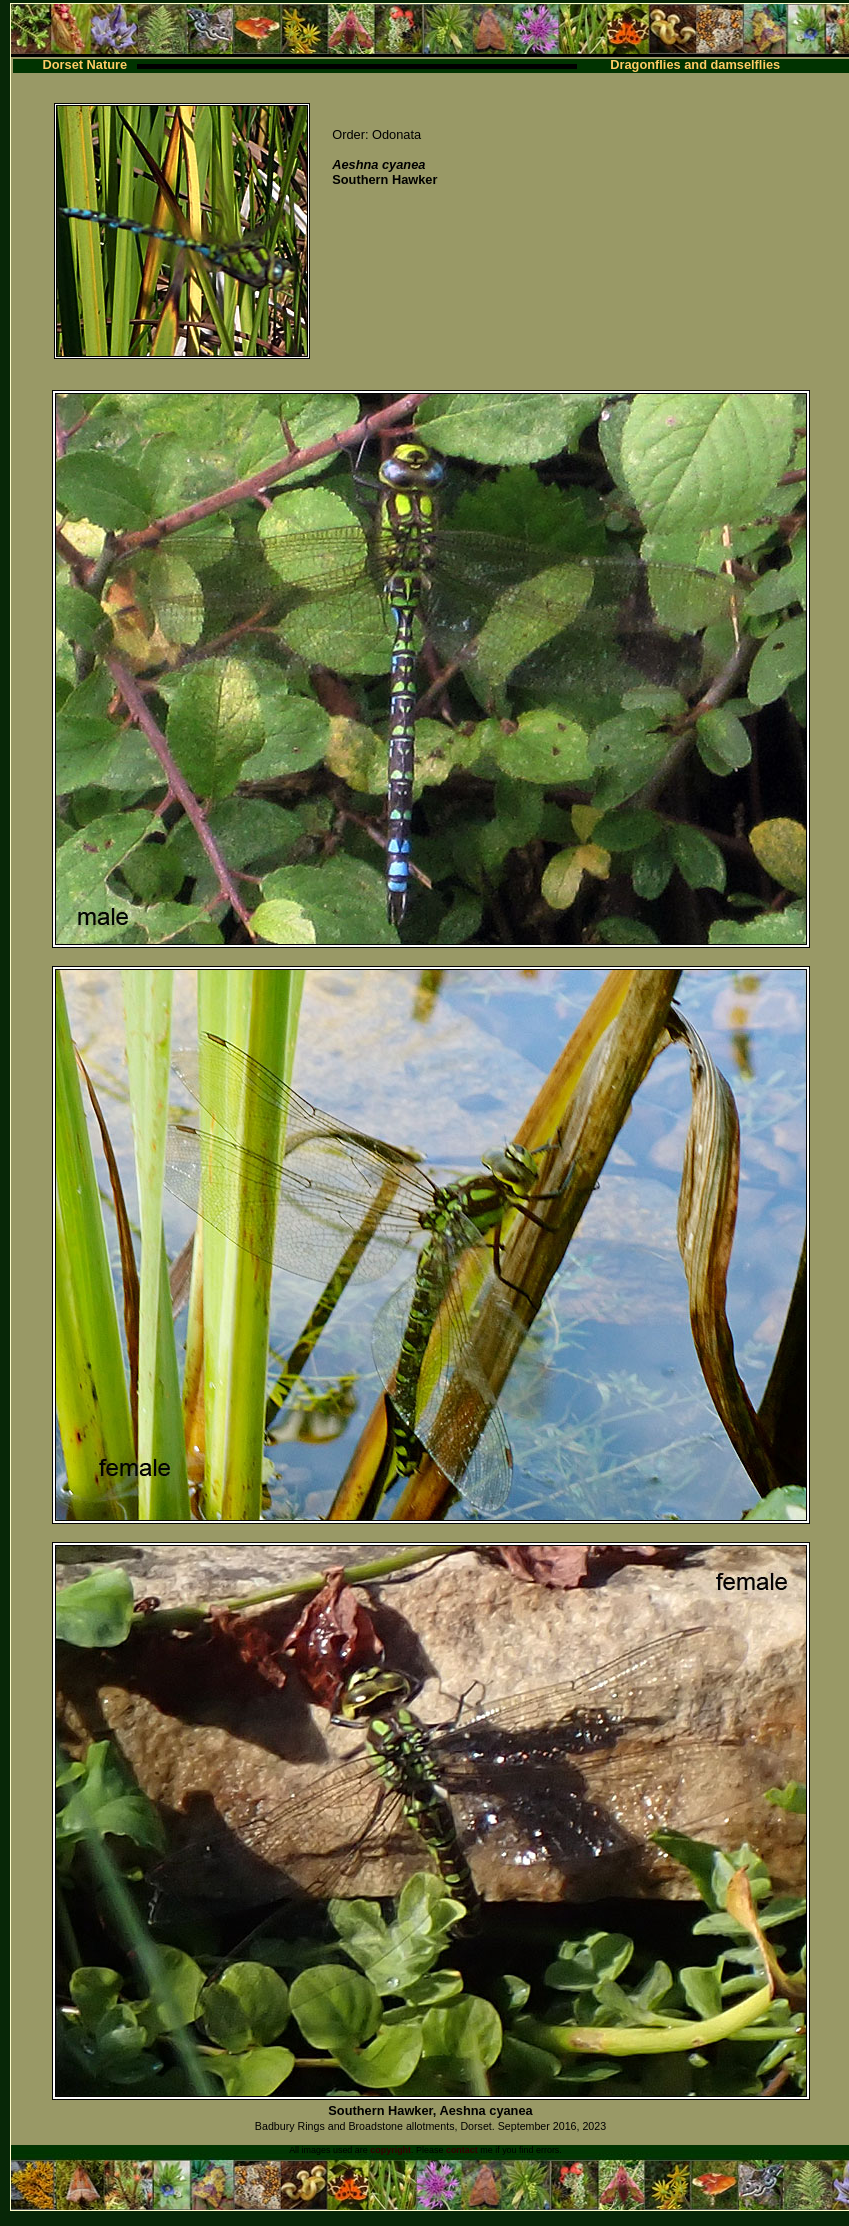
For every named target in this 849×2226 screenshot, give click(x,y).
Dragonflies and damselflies (695, 64)
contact (462, 2150)
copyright (390, 2150)
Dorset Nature (85, 64)
